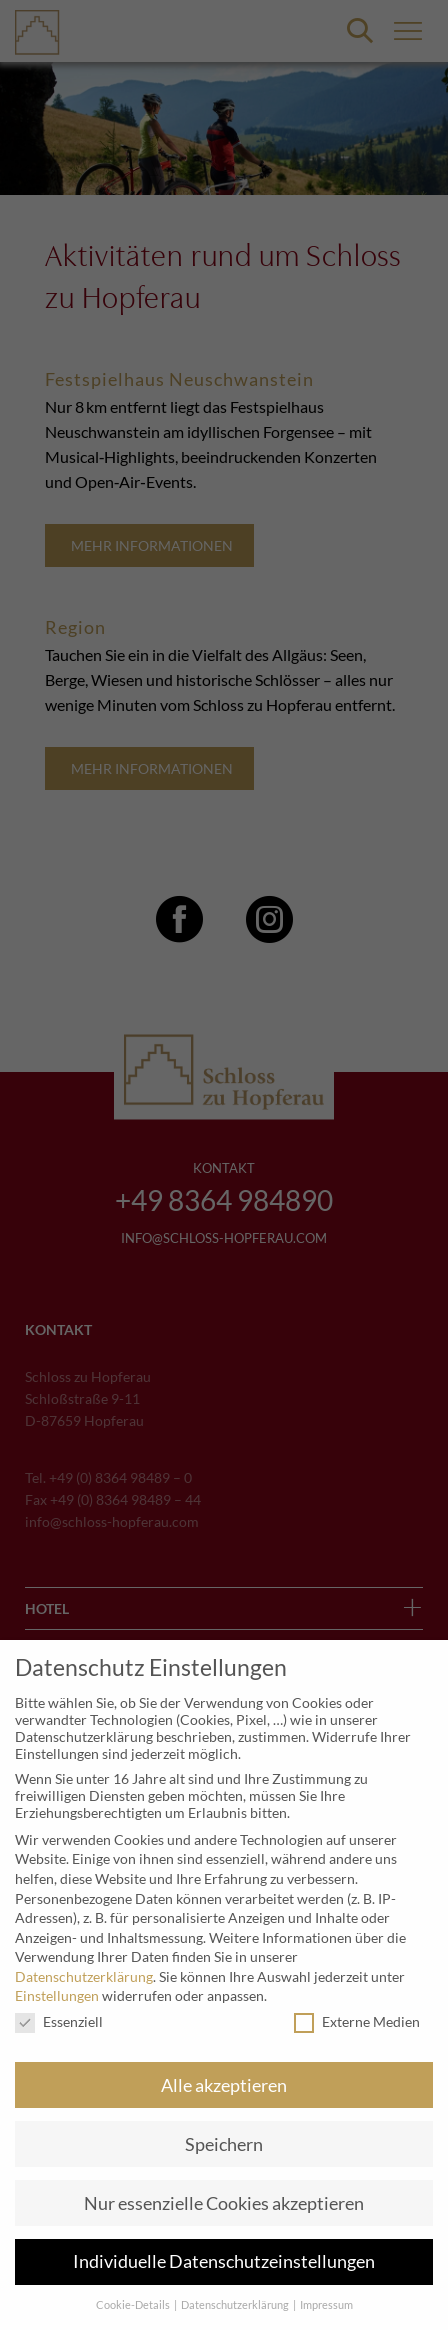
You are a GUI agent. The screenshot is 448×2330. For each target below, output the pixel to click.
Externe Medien (357, 2021)
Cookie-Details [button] (134, 2305)
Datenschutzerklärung (84, 1976)
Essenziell (59, 2021)
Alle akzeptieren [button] (224, 2085)
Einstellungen (57, 1995)
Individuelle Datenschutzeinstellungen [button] (224, 2261)
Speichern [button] (224, 2144)
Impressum (326, 2305)
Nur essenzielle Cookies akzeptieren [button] (224, 2203)
